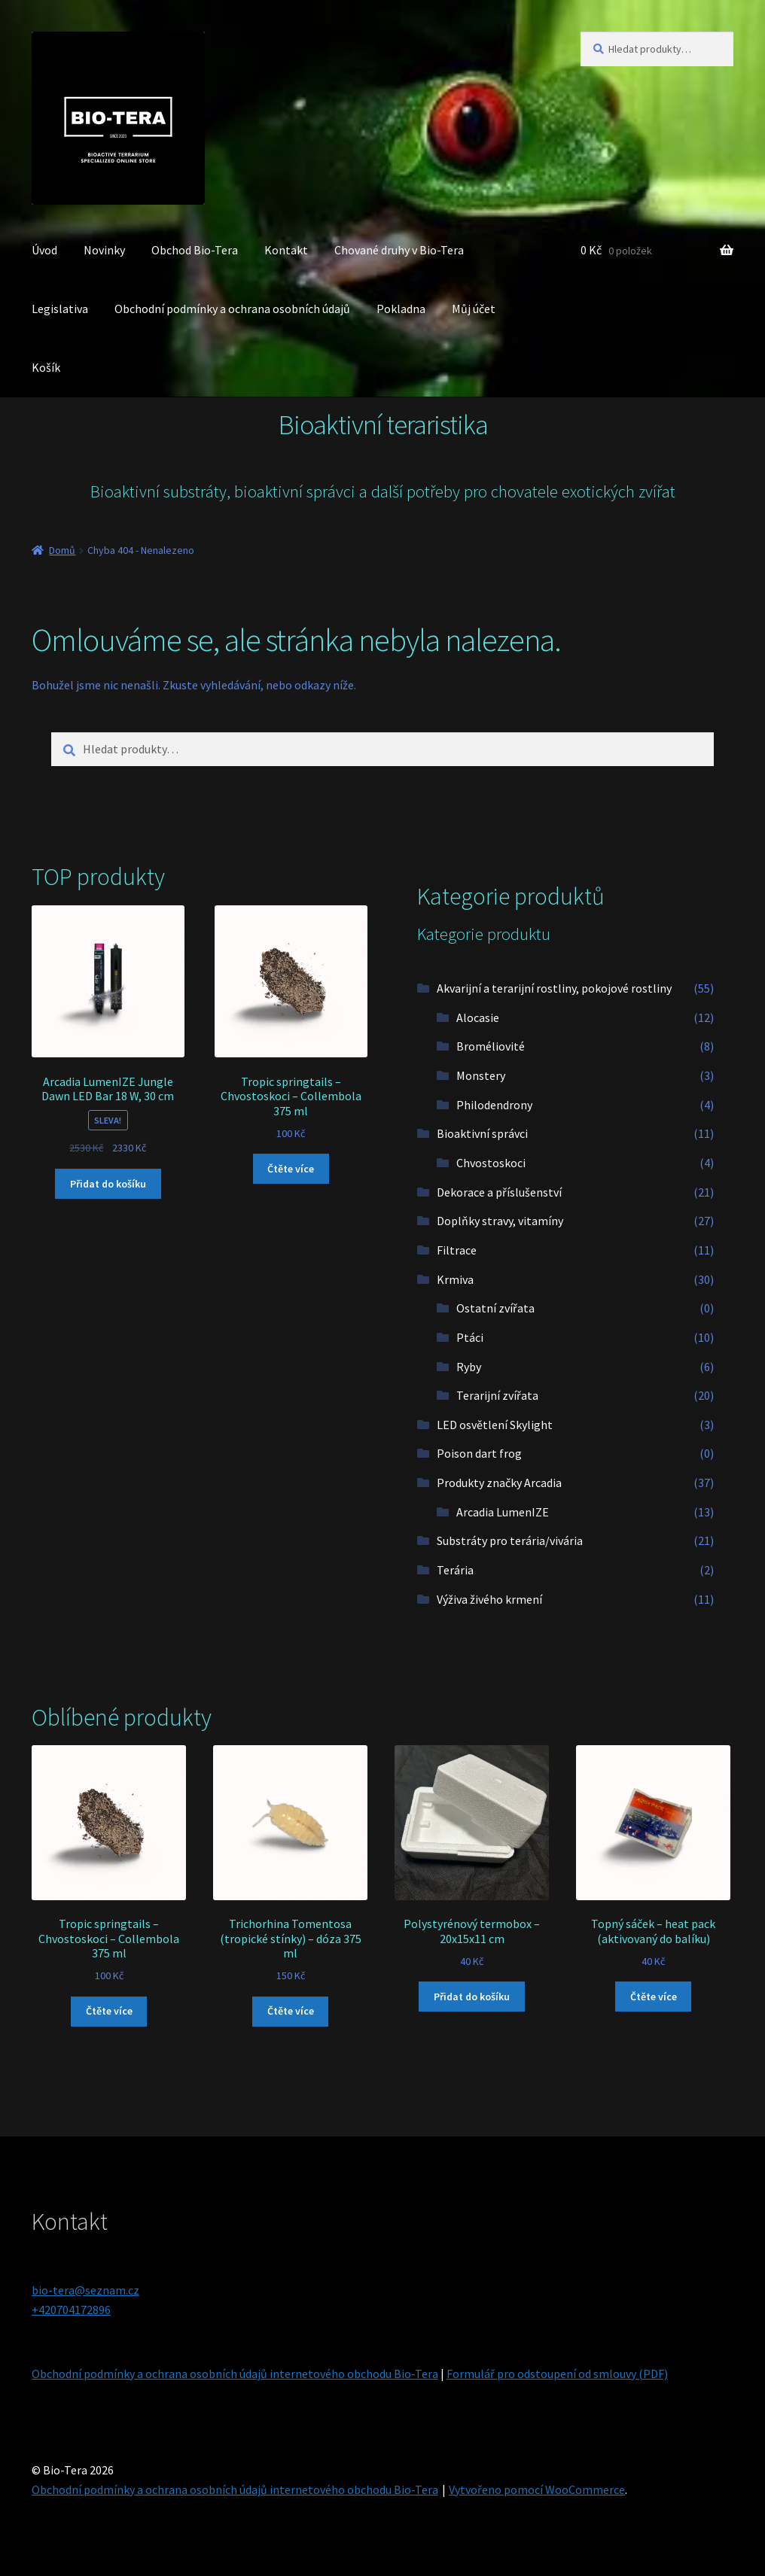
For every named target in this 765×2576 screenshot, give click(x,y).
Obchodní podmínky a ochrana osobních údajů (232, 308)
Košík (46, 367)
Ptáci (469, 1337)
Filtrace (457, 1250)
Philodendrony (494, 1104)
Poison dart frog (479, 1453)
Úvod (44, 249)
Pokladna (400, 308)
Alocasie (477, 1017)
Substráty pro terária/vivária (510, 1540)
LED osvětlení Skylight (495, 1424)
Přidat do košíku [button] (108, 1184)
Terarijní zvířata (497, 1395)
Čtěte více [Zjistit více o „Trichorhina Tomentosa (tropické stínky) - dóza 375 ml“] (290, 2011)
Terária (455, 1569)
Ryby (468, 1366)
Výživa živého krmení (489, 1599)
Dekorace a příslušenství (499, 1192)
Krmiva (455, 1279)
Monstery (480, 1075)
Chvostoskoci (491, 1162)
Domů (62, 550)
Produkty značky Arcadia (499, 1482)
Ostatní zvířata (495, 1307)
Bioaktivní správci (482, 1133)
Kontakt (286, 249)
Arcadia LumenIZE (502, 1511)
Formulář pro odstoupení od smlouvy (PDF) (557, 2373)
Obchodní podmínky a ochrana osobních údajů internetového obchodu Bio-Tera (235, 2373)
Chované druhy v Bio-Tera (399, 249)
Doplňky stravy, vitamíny (500, 1220)
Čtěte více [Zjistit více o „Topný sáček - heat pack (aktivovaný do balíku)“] (653, 1996)
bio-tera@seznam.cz (85, 2290)
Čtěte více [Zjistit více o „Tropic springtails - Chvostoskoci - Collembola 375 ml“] (290, 1168)
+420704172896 (71, 2309)
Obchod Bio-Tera (194, 249)
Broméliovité (490, 1046)
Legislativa (60, 308)
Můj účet (473, 308)
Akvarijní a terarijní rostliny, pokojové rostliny (554, 988)
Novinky (104, 249)
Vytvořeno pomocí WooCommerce (537, 2489)
